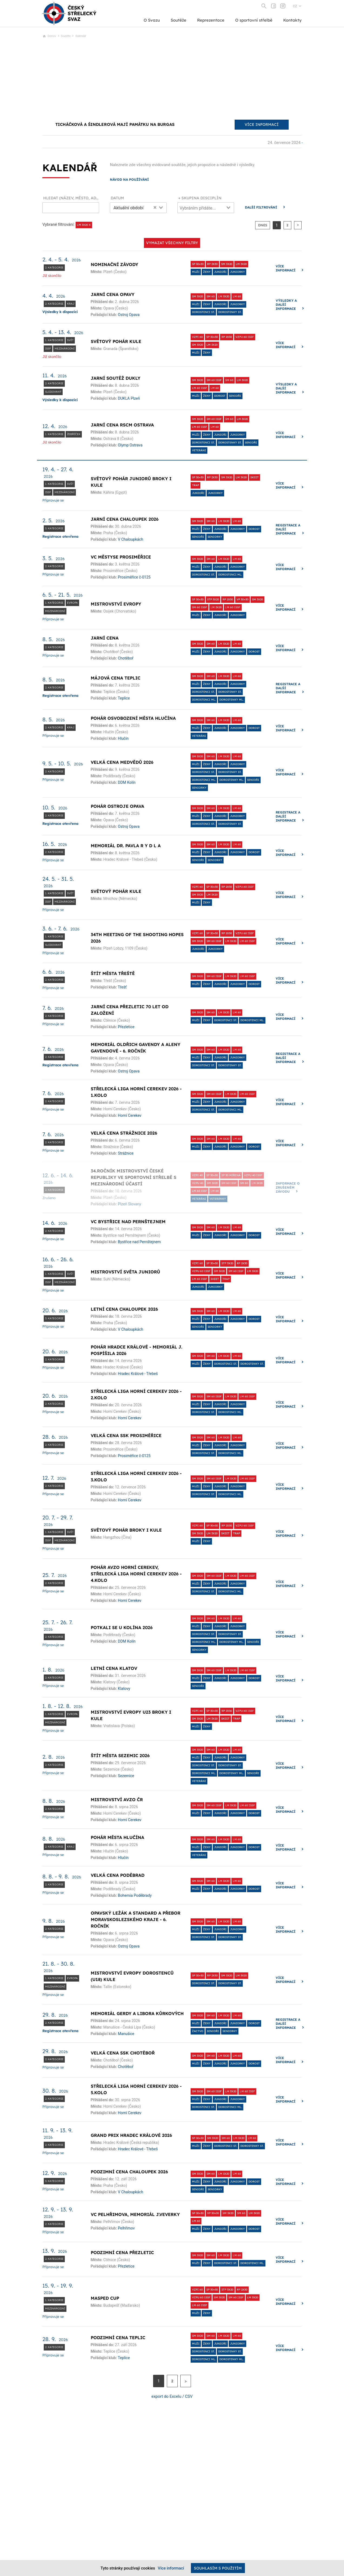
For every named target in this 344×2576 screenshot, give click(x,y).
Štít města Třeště (113, 973)
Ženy (207, 272)
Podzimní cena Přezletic (122, 2252)
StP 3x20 (213, 599)
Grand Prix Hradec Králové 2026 (131, 2135)
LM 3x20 (241, 264)
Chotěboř (125, 658)
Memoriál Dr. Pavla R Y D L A (126, 845)
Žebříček (73, 434)
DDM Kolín (127, 782)
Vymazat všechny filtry (172, 242)
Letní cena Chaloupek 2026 (124, 1309)
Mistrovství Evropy (116, 604)
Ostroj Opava (129, 314)
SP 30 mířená (231, 1175)
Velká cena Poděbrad (117, 1875)
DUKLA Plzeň (129, 398)
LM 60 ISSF (199, 388)
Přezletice (126, 1027)
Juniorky (237, 272)
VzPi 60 (197, 337)
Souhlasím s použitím (218, 2568)
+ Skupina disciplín (199, 198)
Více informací (285, 268)
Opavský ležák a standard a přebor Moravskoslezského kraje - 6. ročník (135, 1919)
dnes (262, 225)
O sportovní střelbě (253, 20)
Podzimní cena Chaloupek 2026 (129, 2171)
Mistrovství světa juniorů (125, 1271)
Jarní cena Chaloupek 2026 (124, 519)
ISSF (48, 348)
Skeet (254, 477)
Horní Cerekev (129, 1115)
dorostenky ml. (231, 699)
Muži (196, 272)
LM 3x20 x (84, 225)
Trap (195, 485)
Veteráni (199, 450)
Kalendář (80, 36)
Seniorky (215, 537)
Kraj (70, 303)
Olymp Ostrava (130, 445)
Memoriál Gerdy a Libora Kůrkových (137, 2013)
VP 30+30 (242, 599)
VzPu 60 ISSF (244, 337)
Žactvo (197, 2031)
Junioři (220, 272)
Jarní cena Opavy (112, 294)
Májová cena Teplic (115, 678)
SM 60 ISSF (214, 380)
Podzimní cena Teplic (118, 2337)
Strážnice (126, 1153)
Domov (52, 36)
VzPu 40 (197, 1183)
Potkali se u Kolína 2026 (122, 1627)
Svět (70, 340)
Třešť (122, 987)
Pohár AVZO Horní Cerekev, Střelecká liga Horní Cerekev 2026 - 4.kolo (136, 1574)
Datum (117, 198)
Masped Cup (105, 2298)
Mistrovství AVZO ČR (117, 1799)
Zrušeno (49, 1198)
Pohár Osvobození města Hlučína (133, 718)
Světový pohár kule (116, 341)
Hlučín (123, 738)
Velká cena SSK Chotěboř (123, 2053)
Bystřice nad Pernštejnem (139, 1242)
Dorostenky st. (229, 312)
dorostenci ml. (230, 574)
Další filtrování (261, 207)
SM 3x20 (226, 264)
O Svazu (152, 20)
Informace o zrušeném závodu (288, 1187)
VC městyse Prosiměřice (121, 557)
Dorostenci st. (203, 312)
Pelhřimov (126, 2228)
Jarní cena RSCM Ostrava (122, 425)
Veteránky (218, 1198)
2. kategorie (54, 267)
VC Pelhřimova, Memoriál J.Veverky (135, 2214)
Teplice (124, 698)
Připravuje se (53, 500)
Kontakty (292, 20)
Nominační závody (114, 264)
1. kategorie (54, 340)
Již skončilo (51, 275)
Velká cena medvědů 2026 (122, 762)
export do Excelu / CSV (172, 2396)
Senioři (235, 396)
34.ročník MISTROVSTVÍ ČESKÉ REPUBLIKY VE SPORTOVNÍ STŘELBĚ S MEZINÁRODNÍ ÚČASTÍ (133, 1177)
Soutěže (178, 20)
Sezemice (126, 1776)
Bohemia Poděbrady (135, 1895)
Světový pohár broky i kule (126, 1530)
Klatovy (124, 1688)
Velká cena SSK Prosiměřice (126, 1435)
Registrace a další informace (288, 529)
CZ (295, 6)
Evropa (72, 602)
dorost (219, 396)
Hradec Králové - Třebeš (138, 1373)
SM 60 (211, 296)
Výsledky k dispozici (60, 312)
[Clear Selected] (155, 207)
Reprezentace (210, 20)
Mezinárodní (65, 348)
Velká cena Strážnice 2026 (124, 1133)
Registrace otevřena (60, 536)
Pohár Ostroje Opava (117, 806)
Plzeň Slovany (129, 1204)
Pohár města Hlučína (117, 1837)
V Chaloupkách (130, 539)
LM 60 (237, 296)
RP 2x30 (212, 264)
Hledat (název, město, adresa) (71, 198)
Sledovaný (53, 392)
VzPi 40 (197, 1175)
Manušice (126, 2034)
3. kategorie (54, 528)
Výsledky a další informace (286, 304)
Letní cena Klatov (114, 1668)
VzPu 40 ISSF (253, 1175)
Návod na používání (129, 179)
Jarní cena (105, 638)
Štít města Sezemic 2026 (120, 1755)
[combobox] (138, 208)
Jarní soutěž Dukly (115, 378)
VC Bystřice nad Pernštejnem (128, 1221)
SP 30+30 (198, 264)
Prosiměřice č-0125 (134, 577)
